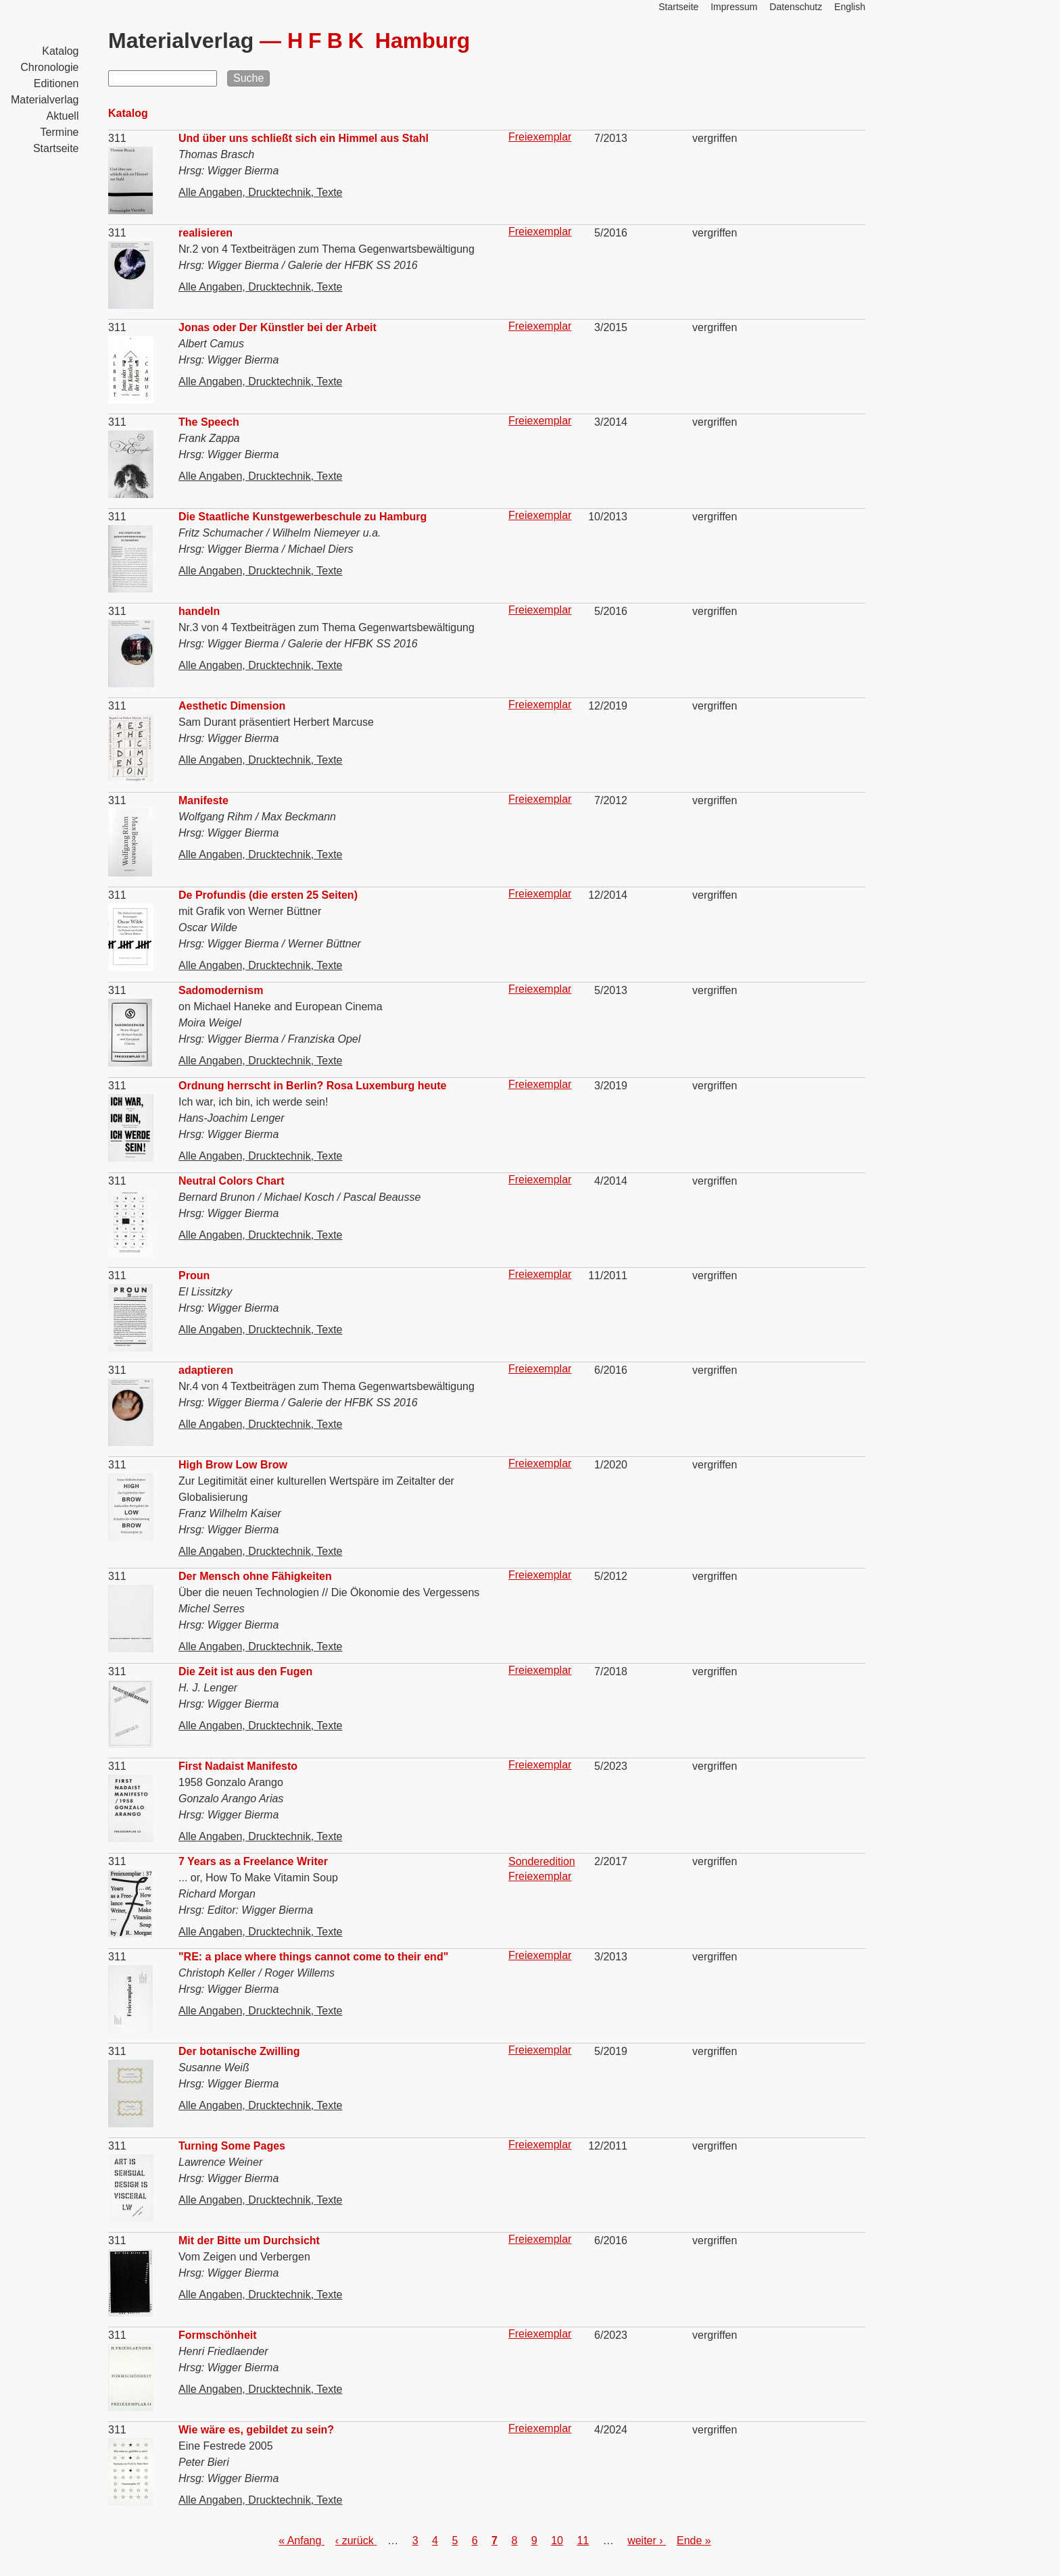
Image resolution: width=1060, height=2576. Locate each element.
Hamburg (378, 40)
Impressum (733, 6)
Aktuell (62, 116)
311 (117, 138)
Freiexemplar (539, 137)
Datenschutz (795, 6)
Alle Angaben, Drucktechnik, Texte (260, 192)
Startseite (56, 148)
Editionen (56, 83)
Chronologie (49, 67)
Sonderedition (541, 1861)
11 (583, 2540)
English (849, 6)
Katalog (60, 51)
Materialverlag (44, 99)
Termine (60, 132)
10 (557, 2540)
